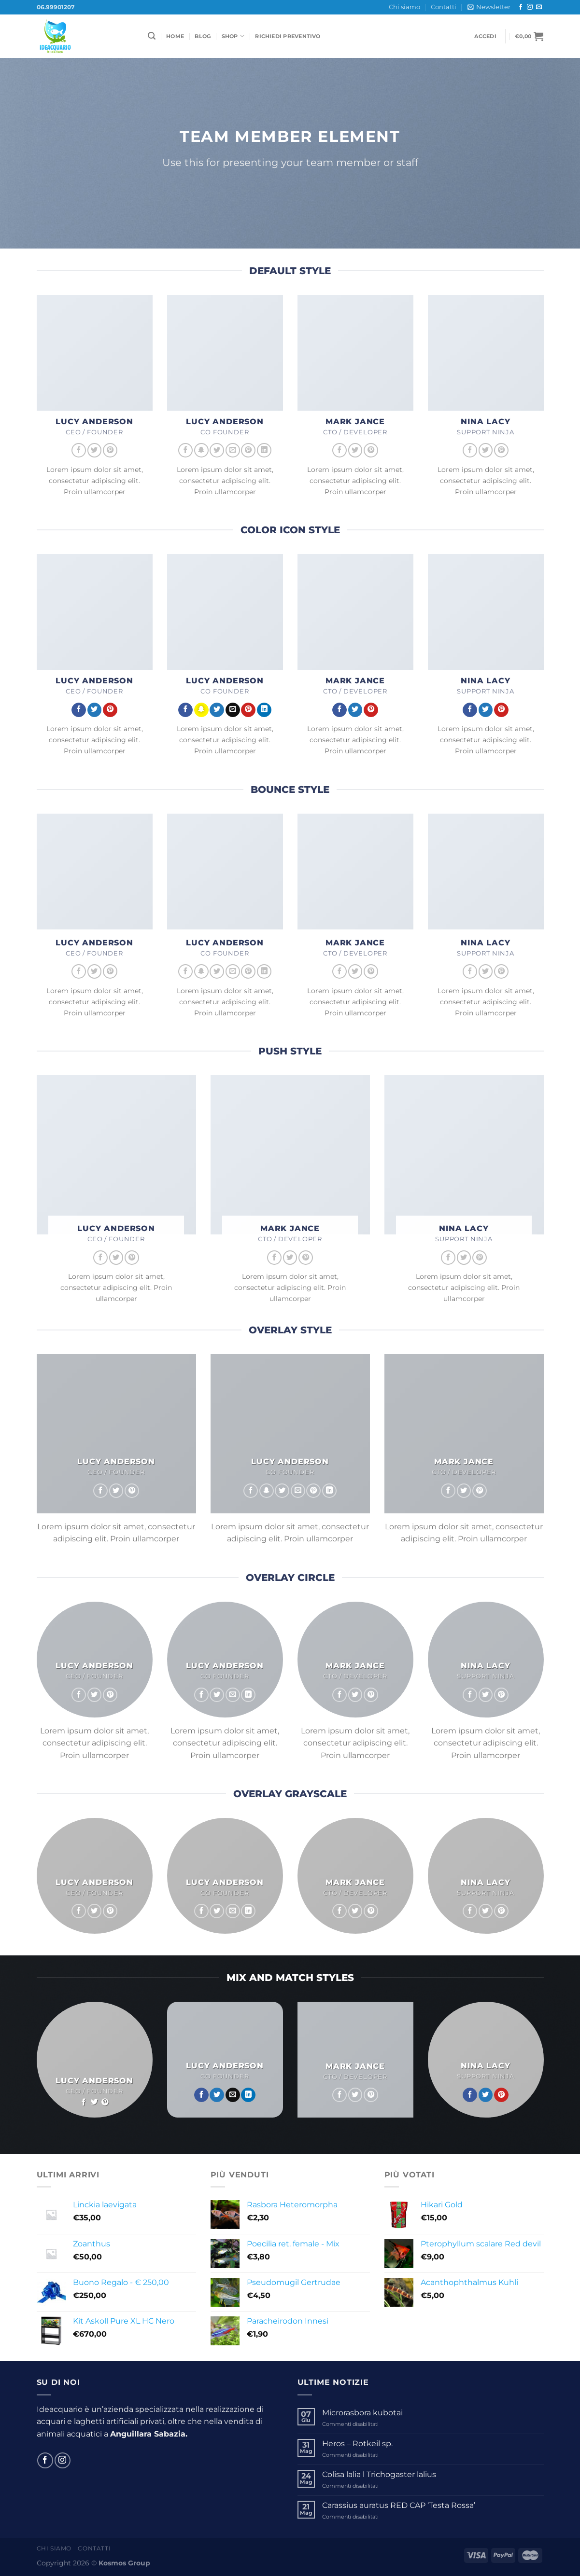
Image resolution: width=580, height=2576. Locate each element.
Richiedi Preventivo (287, 36)
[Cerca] (152, 36)
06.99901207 (55, 7)
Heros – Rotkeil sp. (357, 2443)
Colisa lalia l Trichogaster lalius (379, 2474)
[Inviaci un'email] (539, 7)
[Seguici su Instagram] (530, 7)
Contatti (443, 7)
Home (175, 36)
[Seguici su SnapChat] (201, 450)
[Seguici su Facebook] (520, 7)
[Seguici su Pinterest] (110, 450)
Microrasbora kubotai (362, 2412)
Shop (233, 36)
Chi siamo (404, 7)
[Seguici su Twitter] (94, 450)
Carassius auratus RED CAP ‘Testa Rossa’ (398, 2505)
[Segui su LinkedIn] (264, 450)
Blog (203, 36)
